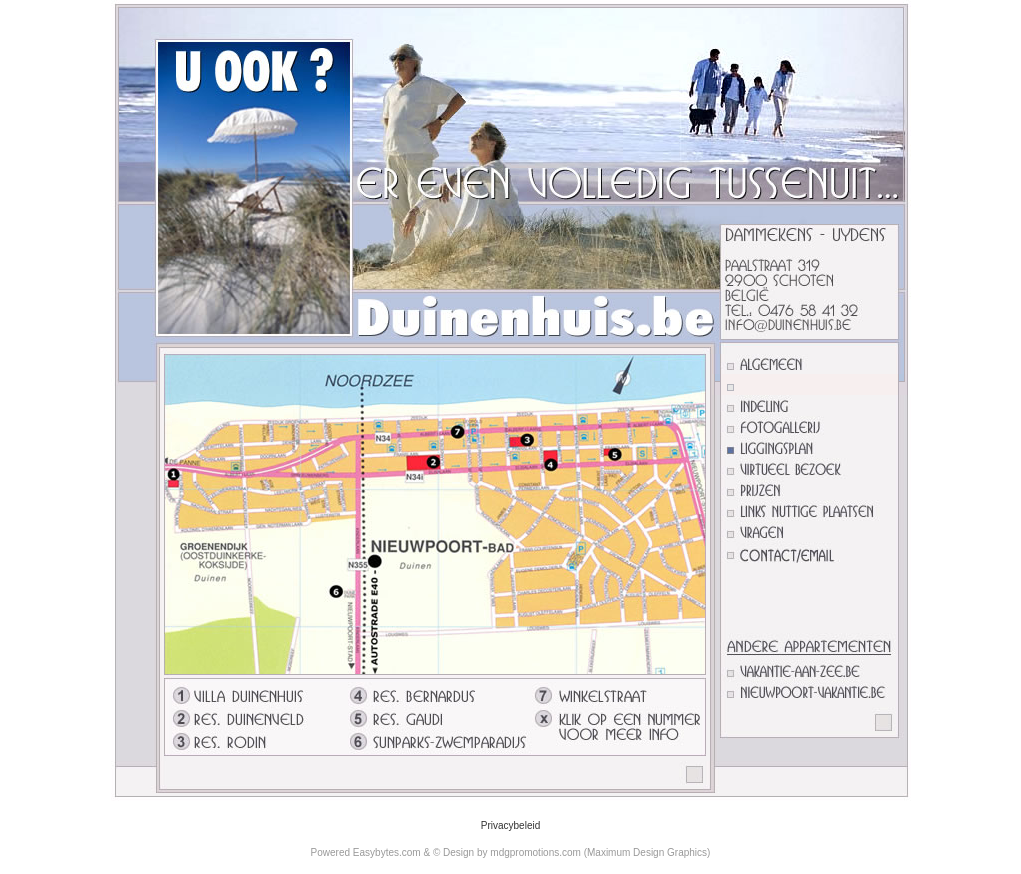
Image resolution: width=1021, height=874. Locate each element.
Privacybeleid (510, 825)
